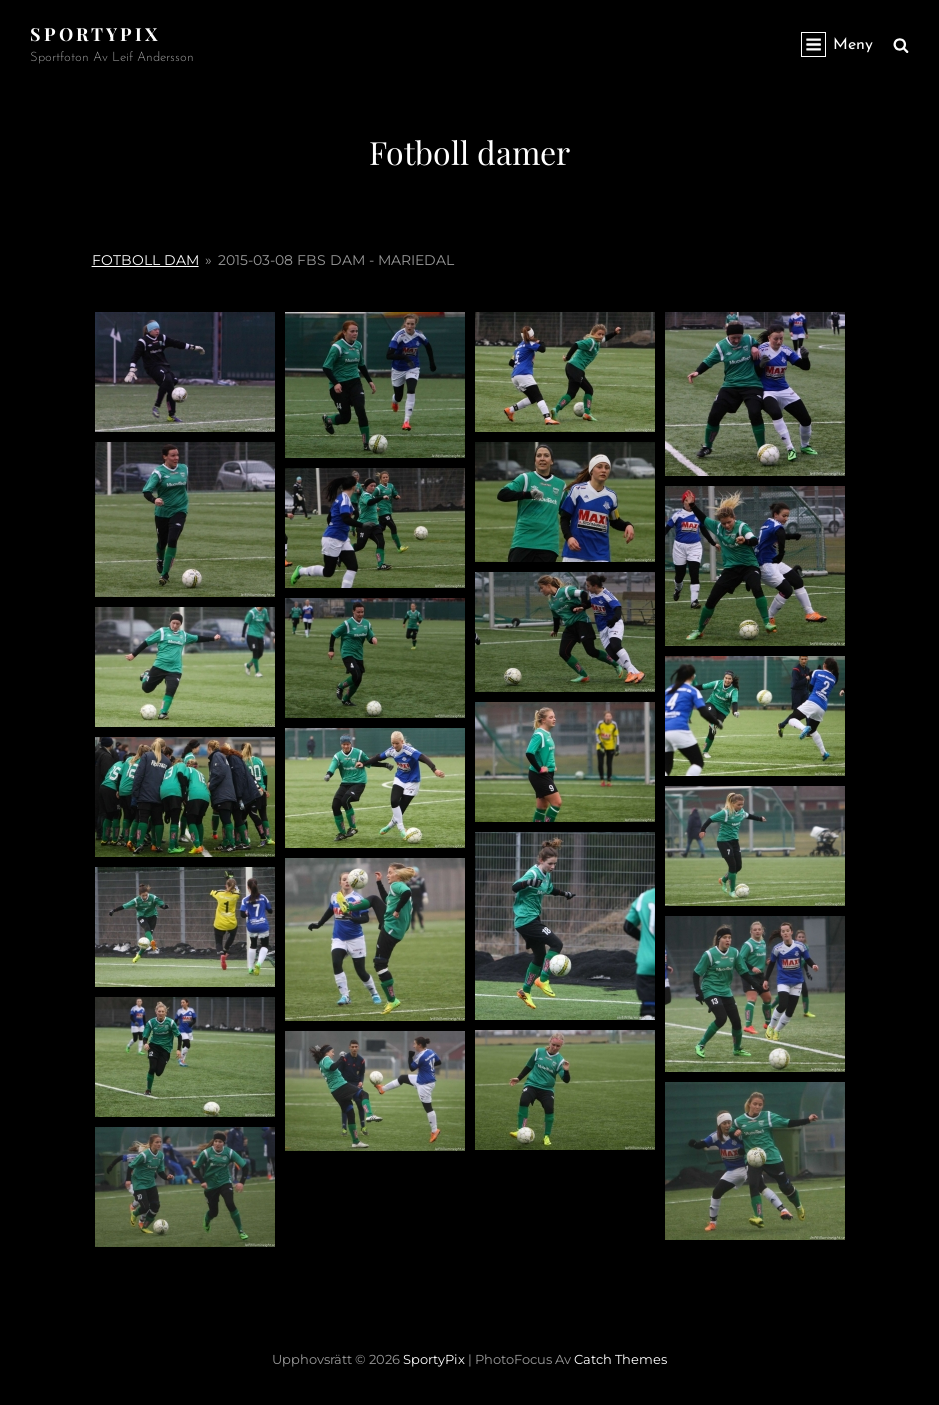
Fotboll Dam (145, 260)
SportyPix (95, 34)
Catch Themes (620, 1359)
